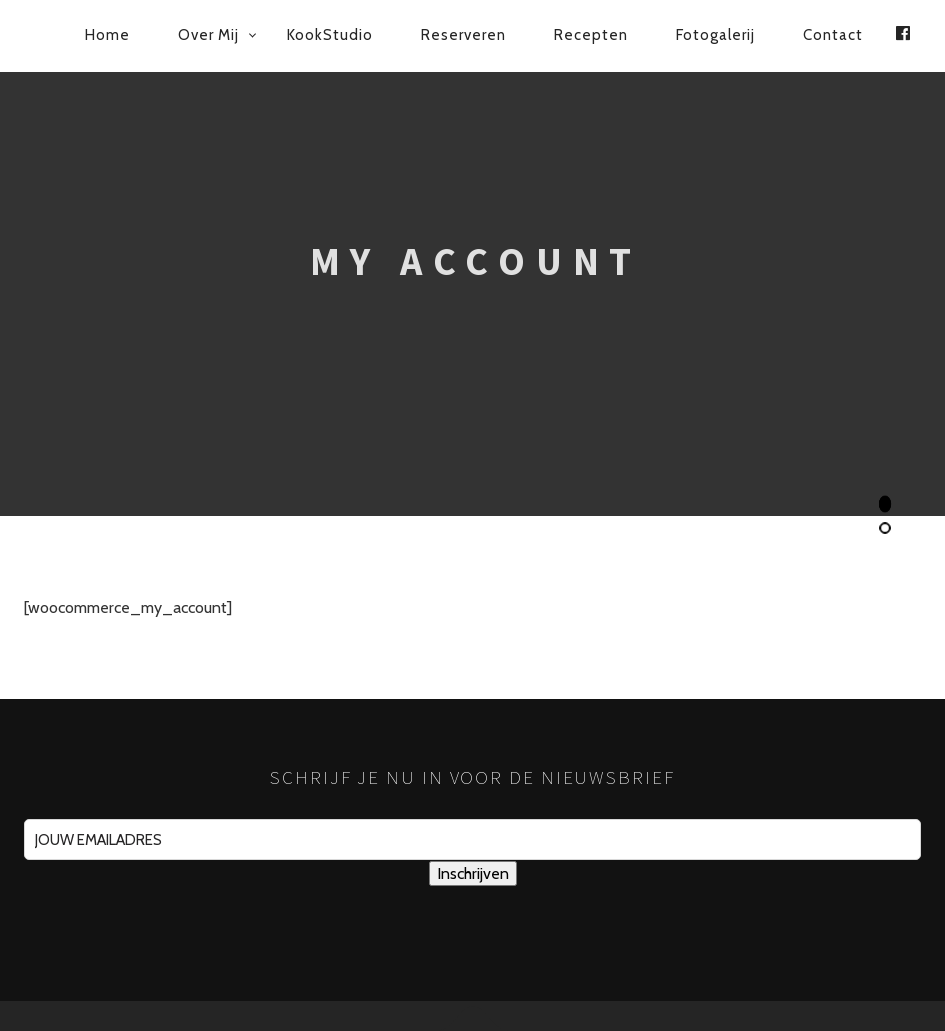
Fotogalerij (715, 35)
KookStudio (330, 35)
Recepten (591, 35)
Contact (833, 35)
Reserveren (463, 35)
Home (107, 35)
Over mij (208, 35)
